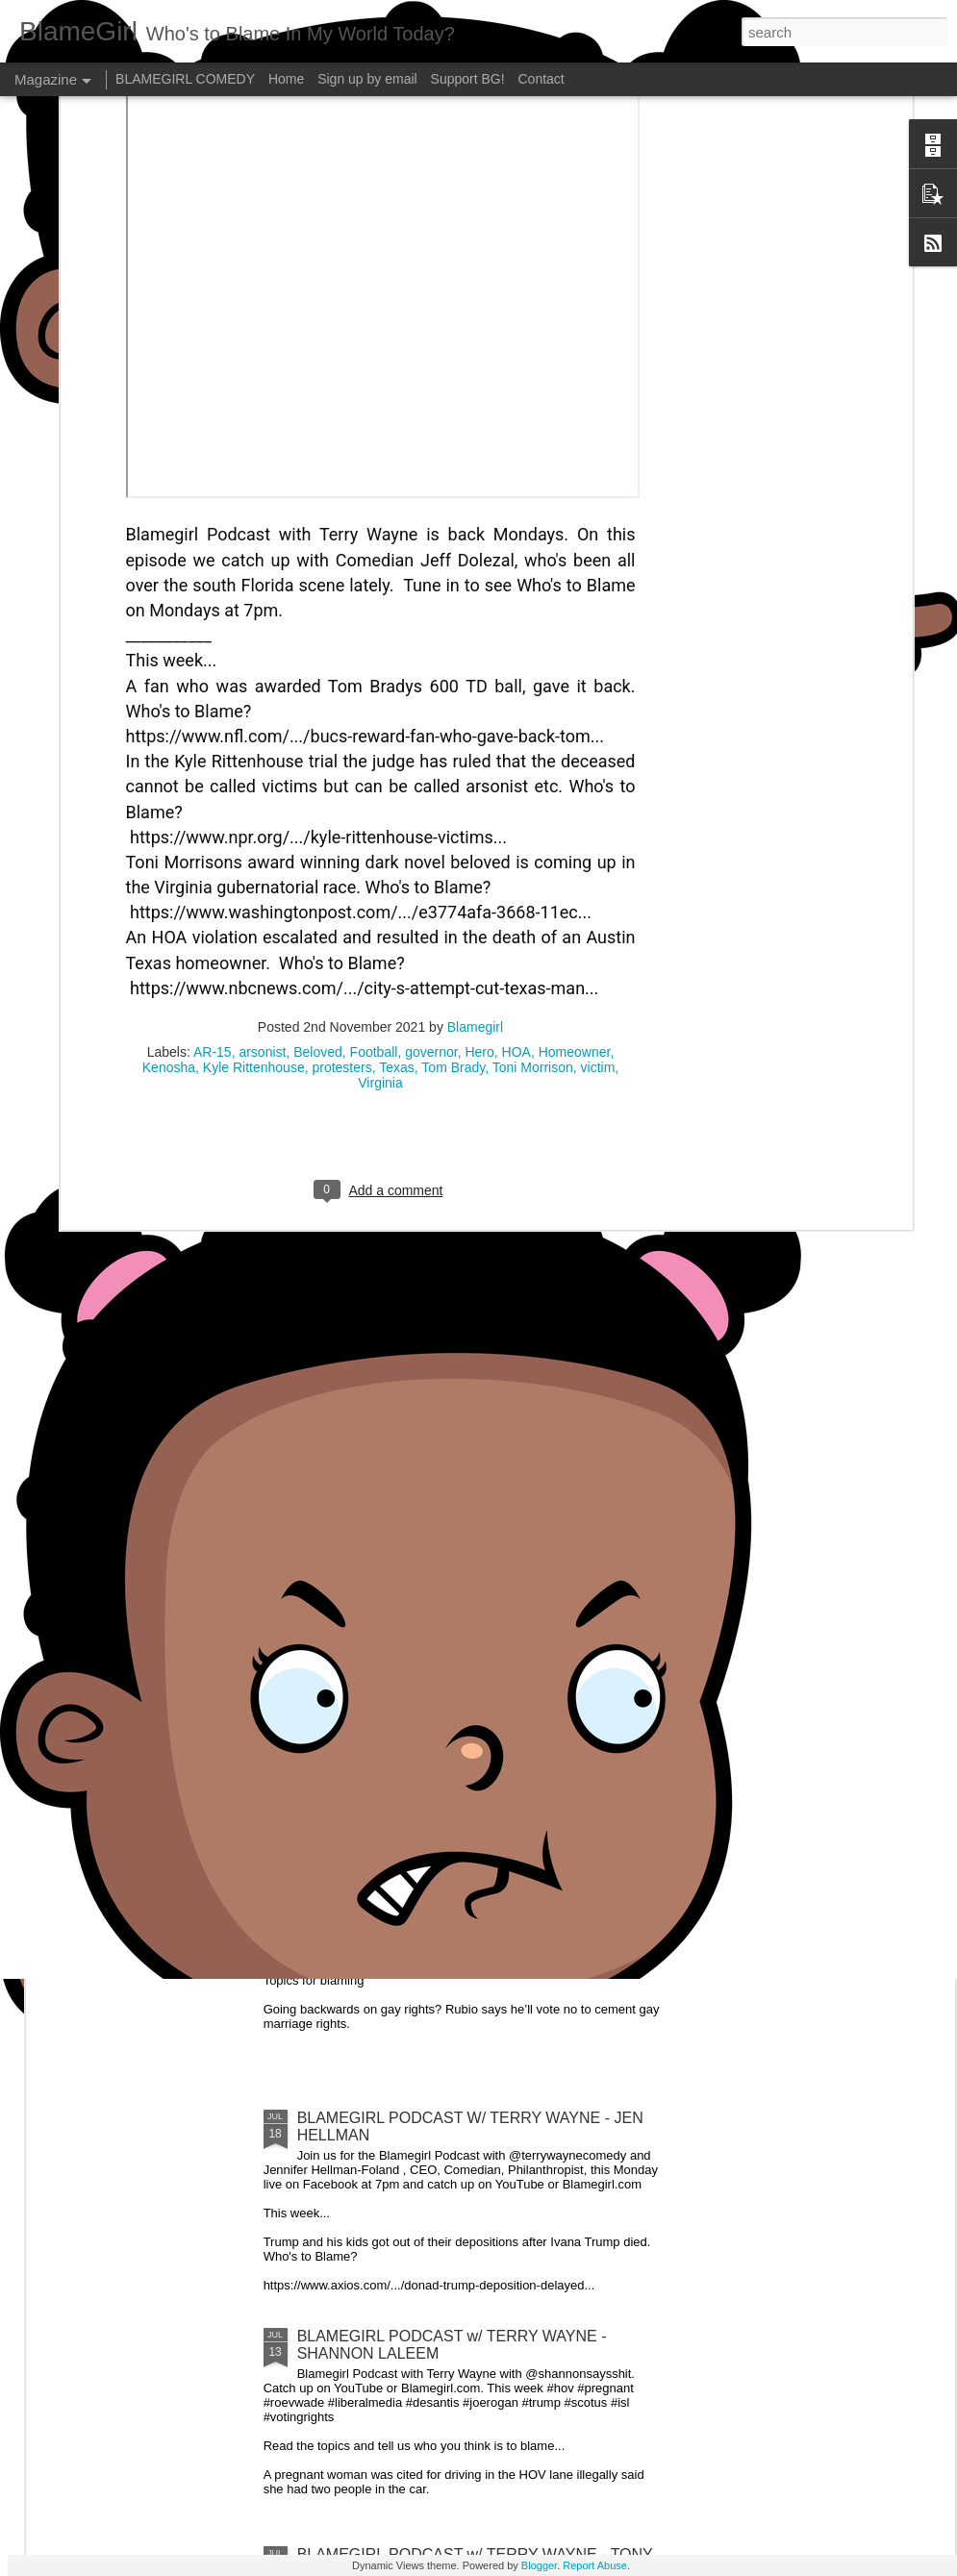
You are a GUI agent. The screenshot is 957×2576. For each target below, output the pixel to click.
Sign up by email (367, 79)
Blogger (539, 2565)
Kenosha (168, 838)
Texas (397, 838)
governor (431, 823)
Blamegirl (475, 798)
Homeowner (575, 823)
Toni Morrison (532, 838)
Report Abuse (595, 2565)
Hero (479, 823)
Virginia (380, 854)
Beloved (317, 823)
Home (286, 79)
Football (374, 823)
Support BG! (468, 79)
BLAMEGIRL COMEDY (185, 79)
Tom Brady (453, 838)
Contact (541, 79)
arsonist (262, 823)
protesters (341, 838)
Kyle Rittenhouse (254, 838)
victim (598, 838)
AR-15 (212, 823)
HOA (516, 823)
